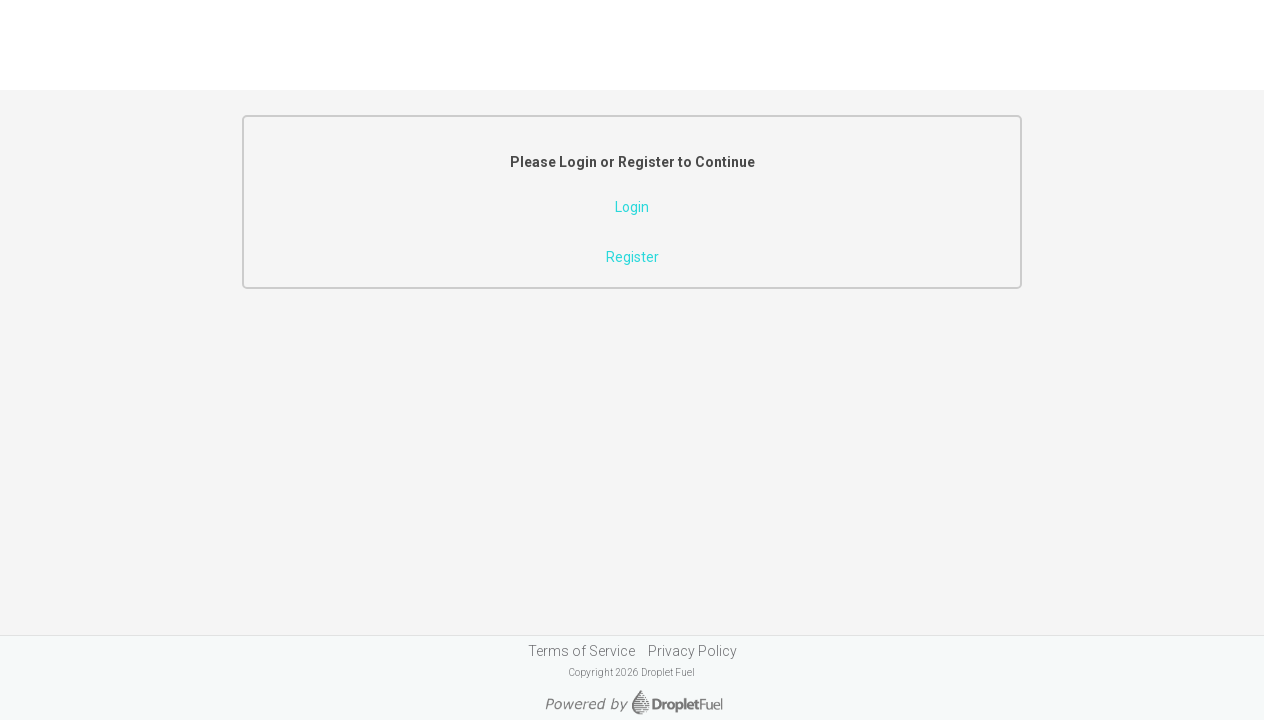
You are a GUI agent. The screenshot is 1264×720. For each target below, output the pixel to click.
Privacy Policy (692, 651)
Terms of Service (581, 651)
